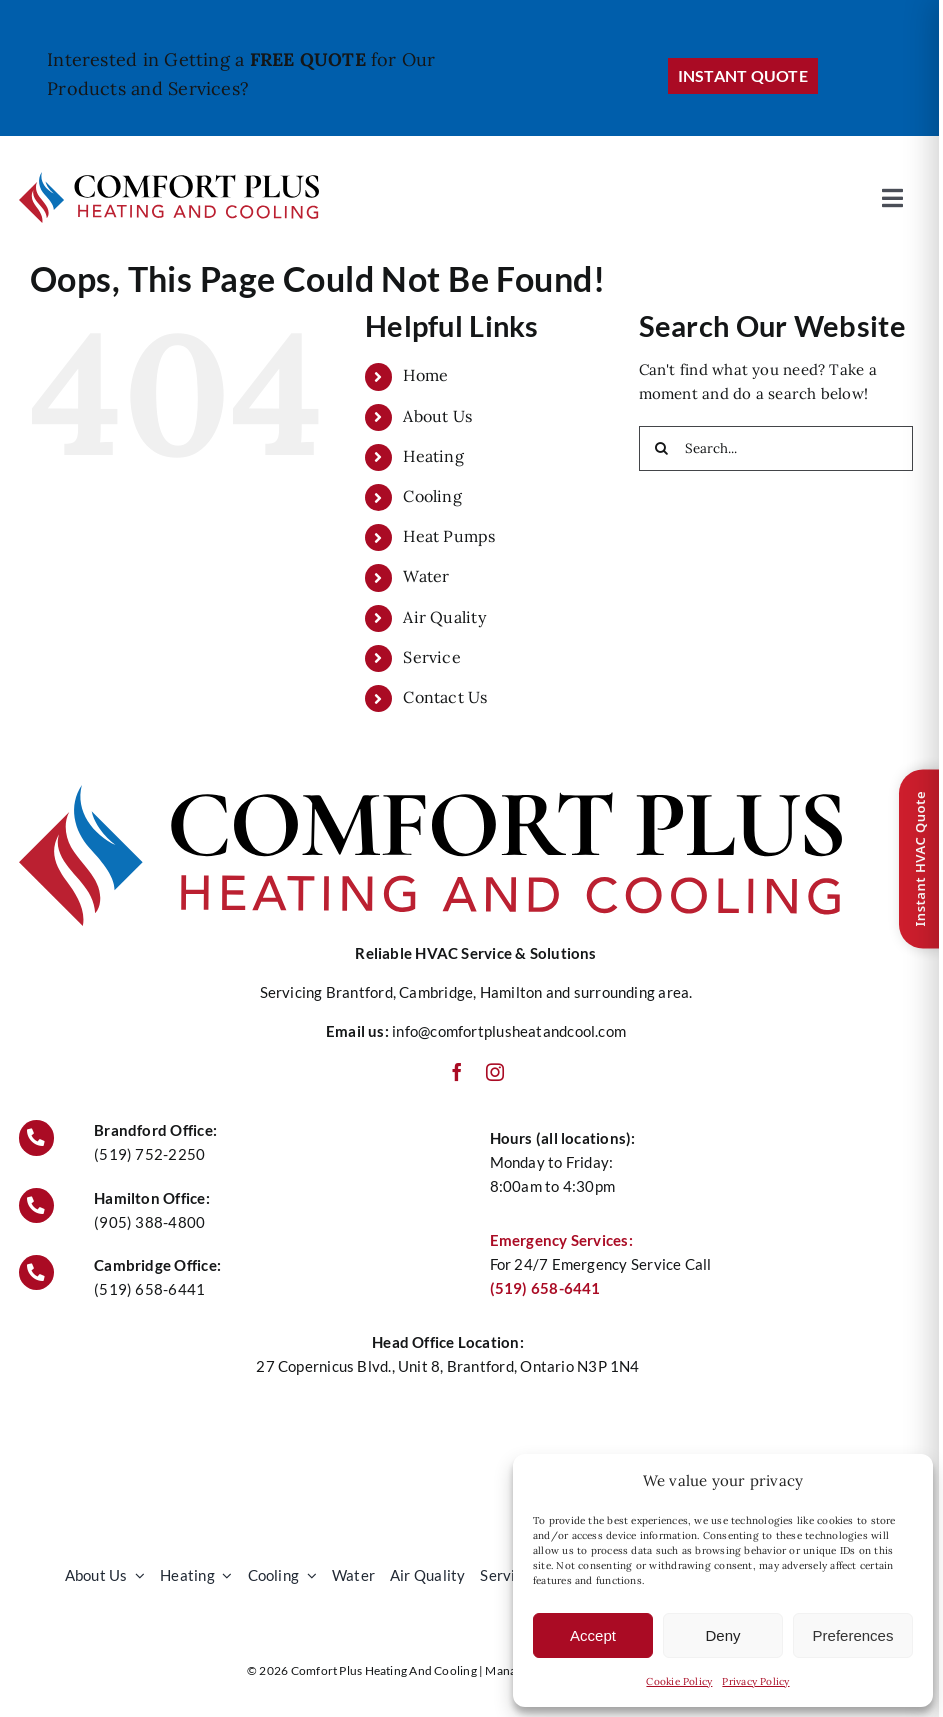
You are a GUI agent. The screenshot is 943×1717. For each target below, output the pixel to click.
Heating (433, 456)
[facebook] (457, 1072)
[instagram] (495, 1072)
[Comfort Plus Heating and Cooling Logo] (169, 179)
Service (432, 657)
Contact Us (445, 697)
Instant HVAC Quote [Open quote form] (920, 858)
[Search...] (776, 448)
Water (426, 576)
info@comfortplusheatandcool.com (509, 1031)
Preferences (853, 1635)
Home (425, 375)
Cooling (432, 496)
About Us (437, 416)
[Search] (661, 448)
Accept (593, 1635)
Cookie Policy (679, 1681)
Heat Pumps (449, 536)
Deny (722, 1635)
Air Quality (444, 617)
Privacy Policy (755, 1681)
